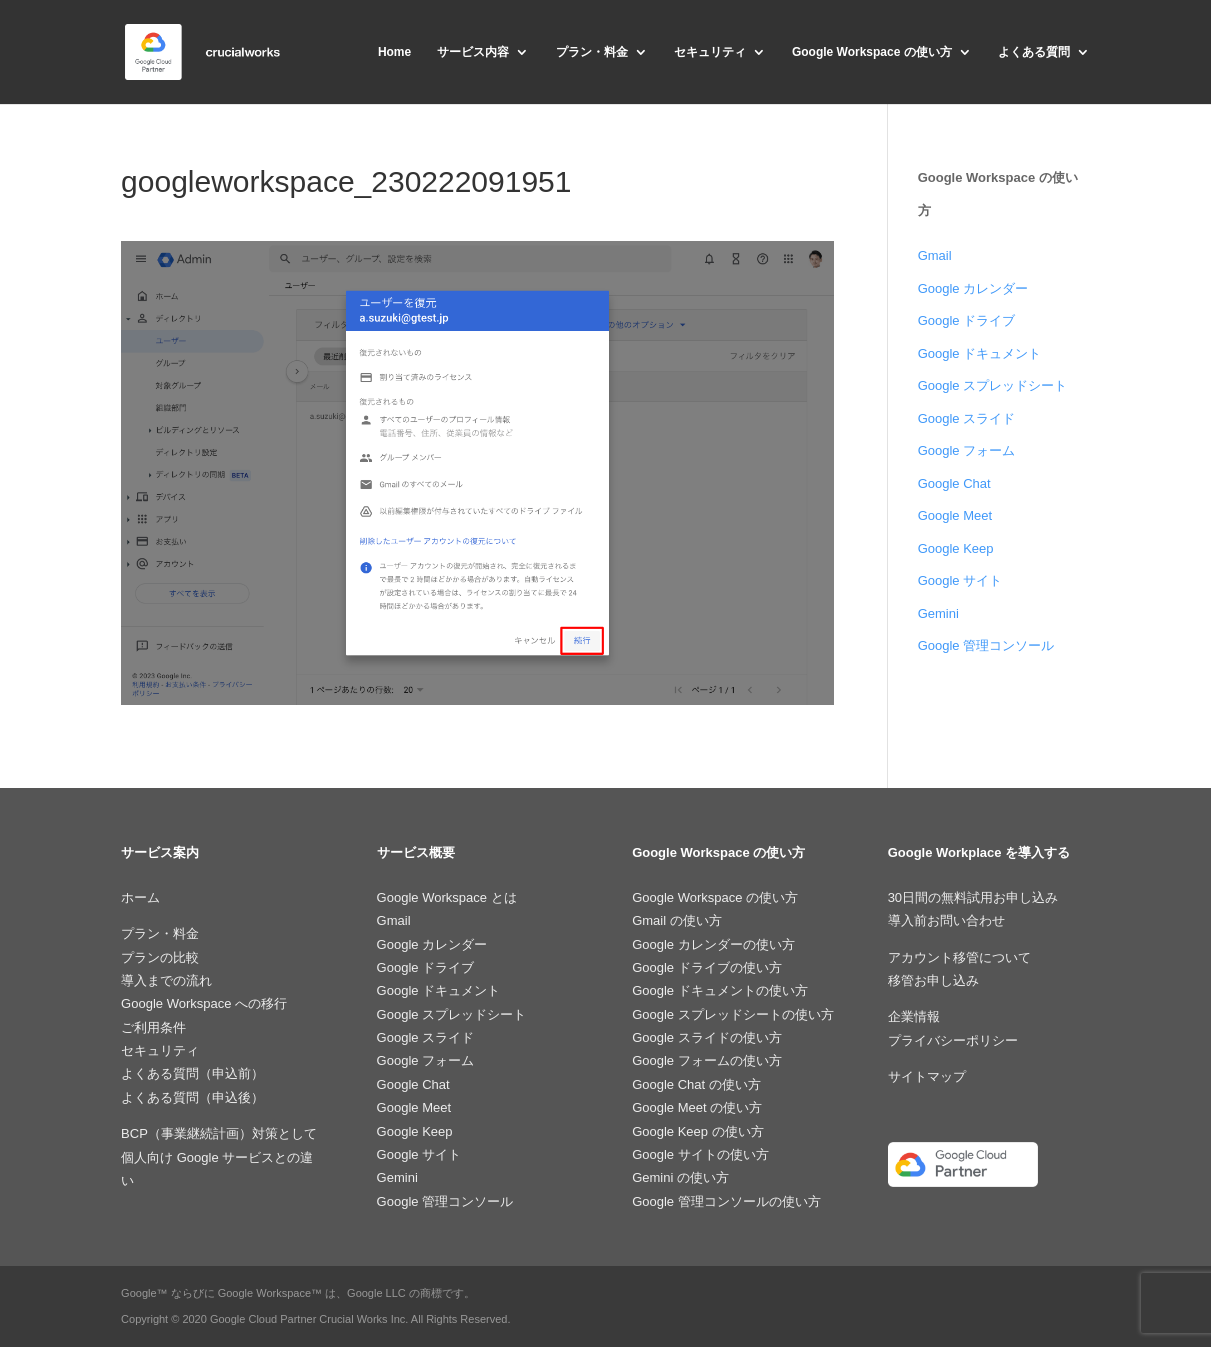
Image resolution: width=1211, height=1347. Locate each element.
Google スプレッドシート (993, 385)
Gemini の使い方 (680, 1177)
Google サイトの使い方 (700, 1154)
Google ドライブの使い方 (707, 967)
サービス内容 (473, 52)
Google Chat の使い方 (696, 1084)
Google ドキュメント (980, 353)
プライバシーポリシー (953, 1040)
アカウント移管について (959, 957)
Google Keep (956, 548)
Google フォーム (967, 450)
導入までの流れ (166, 980)
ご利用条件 (153, 1027)
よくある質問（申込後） (192, 1097)
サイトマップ (927, 1076)
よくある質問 (1034, 52)
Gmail (935, 255)
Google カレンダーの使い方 (713, 944)
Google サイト (960, 580)
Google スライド (967, 418)
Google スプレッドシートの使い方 (733, 1014)
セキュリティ (710, 52)
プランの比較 (160, 957)
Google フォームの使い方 (707, 1060)
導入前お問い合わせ (946, 920)
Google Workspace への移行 (204, 1003)
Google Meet (955, 515)
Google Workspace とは (447, 897)
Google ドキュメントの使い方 (720, 990)
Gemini (938, 613)
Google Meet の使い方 (697, 1107)
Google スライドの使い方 (707, 1037)
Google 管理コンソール (986, 645)
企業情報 (914, 1016)
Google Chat (954, 483)
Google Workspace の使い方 (872, 52)
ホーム (140, 897)
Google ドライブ (967, 320)
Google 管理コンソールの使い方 (726, 1201)
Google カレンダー (973, 288)
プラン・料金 (592, 52)
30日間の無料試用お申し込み (973, 897)
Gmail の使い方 (677, 920)
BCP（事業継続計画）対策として (219, 1133)
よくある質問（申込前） (192, 1073)
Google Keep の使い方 (698, 1131)
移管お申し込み (933, 980)
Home (394, 52)
